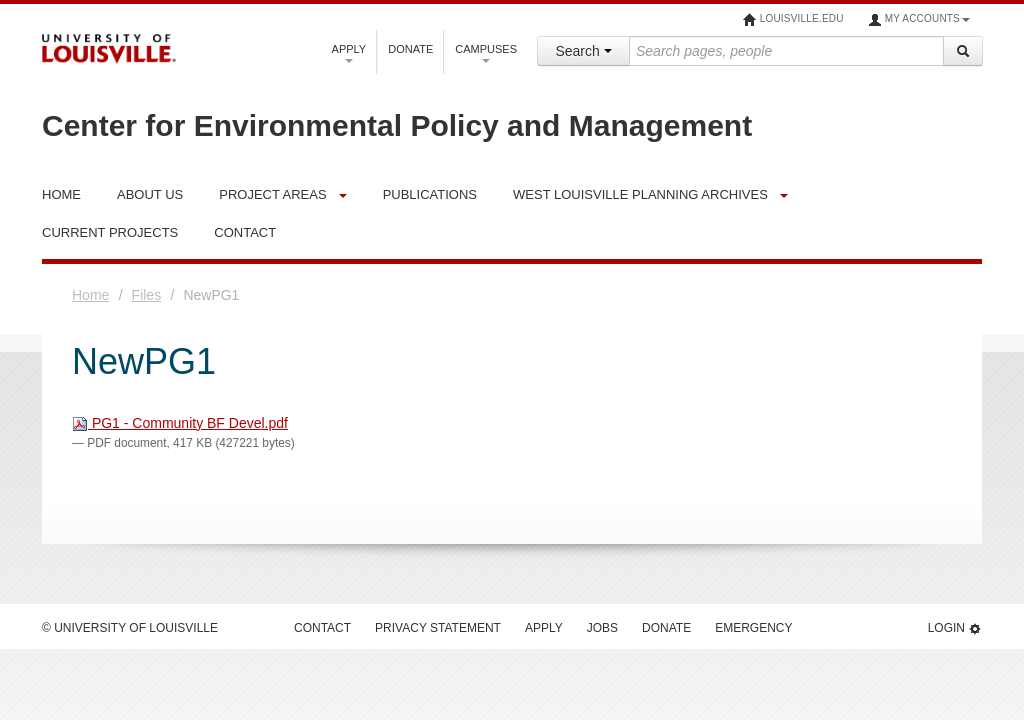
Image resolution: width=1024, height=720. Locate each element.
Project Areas (272, 194)
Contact (322, 628)
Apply (349, 53)
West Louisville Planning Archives (640, 194)
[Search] (963, 51)
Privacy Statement (438, 628)
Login (955, 628)
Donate (410, 49)
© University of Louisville (130, 628)
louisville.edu (793, 20)
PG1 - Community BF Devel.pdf (180, 423)
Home (90, 295)
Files (147, 295)
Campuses (486, 53)
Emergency (753, 628)
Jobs (602, 628)
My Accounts (919, 20)
